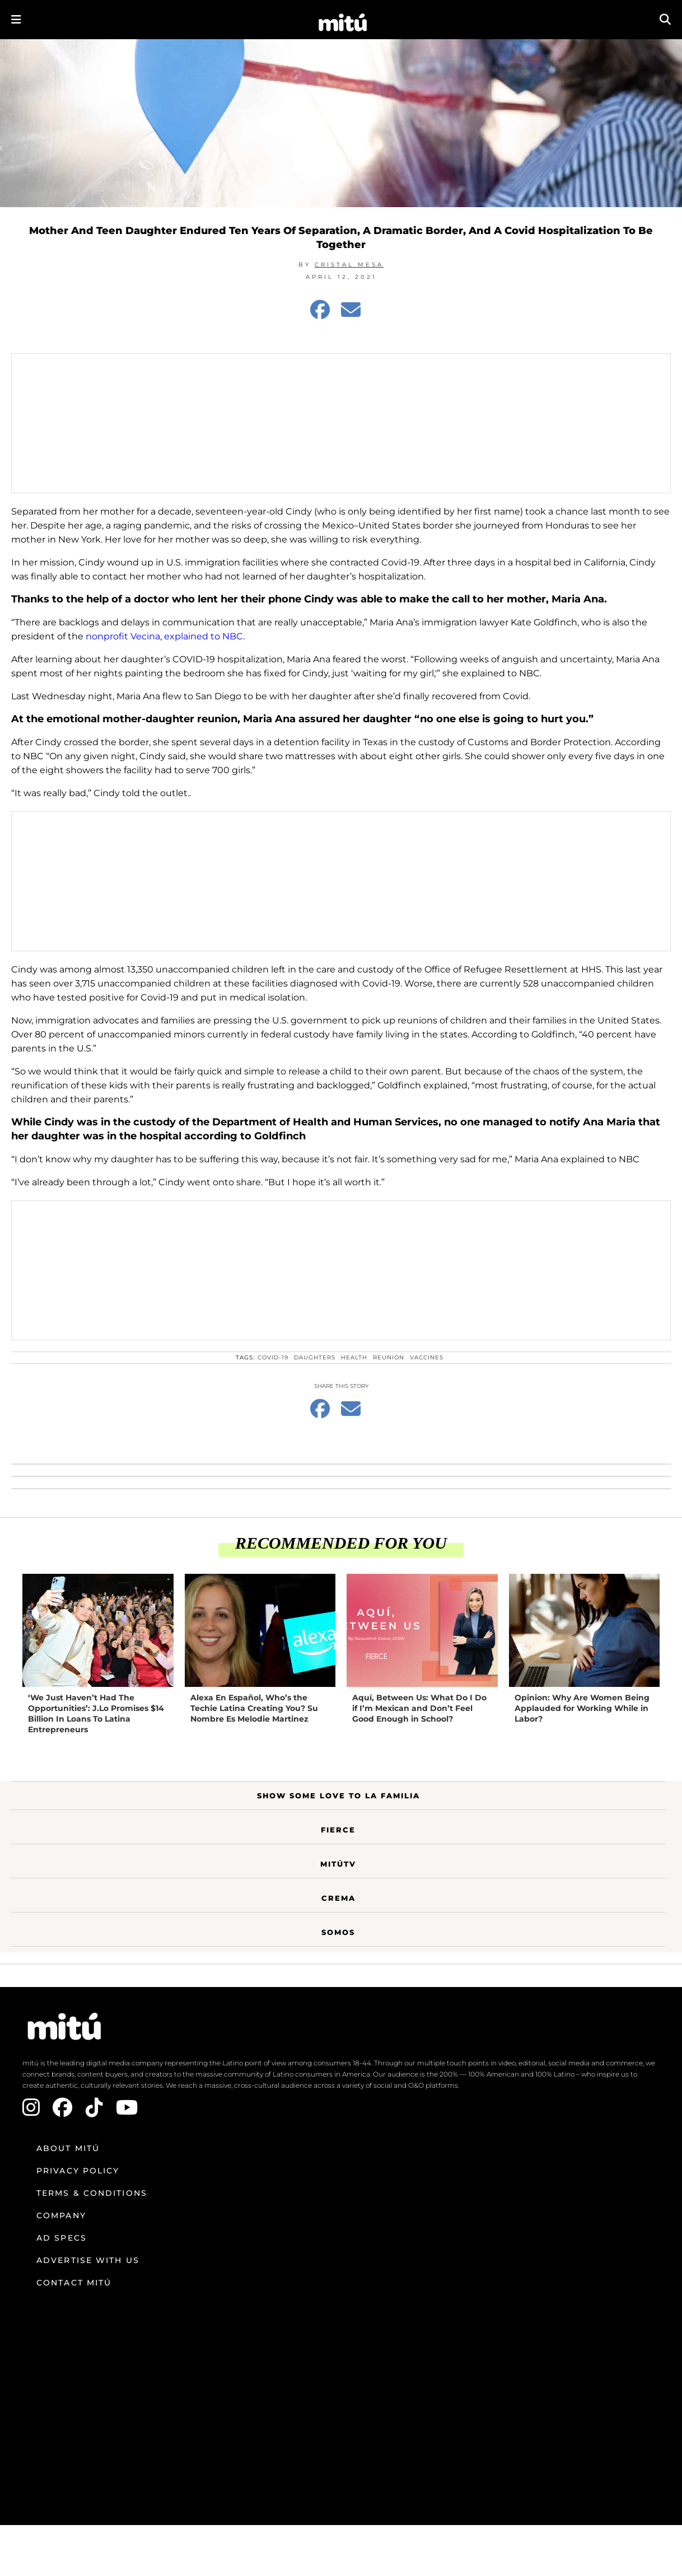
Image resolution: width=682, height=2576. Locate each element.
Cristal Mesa (349, 264)
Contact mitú (73, 2283)
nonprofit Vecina (123, 636)
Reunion (388, 1357)
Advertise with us (87, 2260)
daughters (314, 1357)
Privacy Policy (77, 2171)
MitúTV (338, 1863)
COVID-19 (273, 1357)
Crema (338, 1898)
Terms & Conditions (91, 2193)
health (354, 1357)
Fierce (338, 1829)
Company (61, 2215)
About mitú (68, 2148)
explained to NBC (203, 636)
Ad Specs (61, 2238)
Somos (338, 1932)
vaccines (426, 1357)
